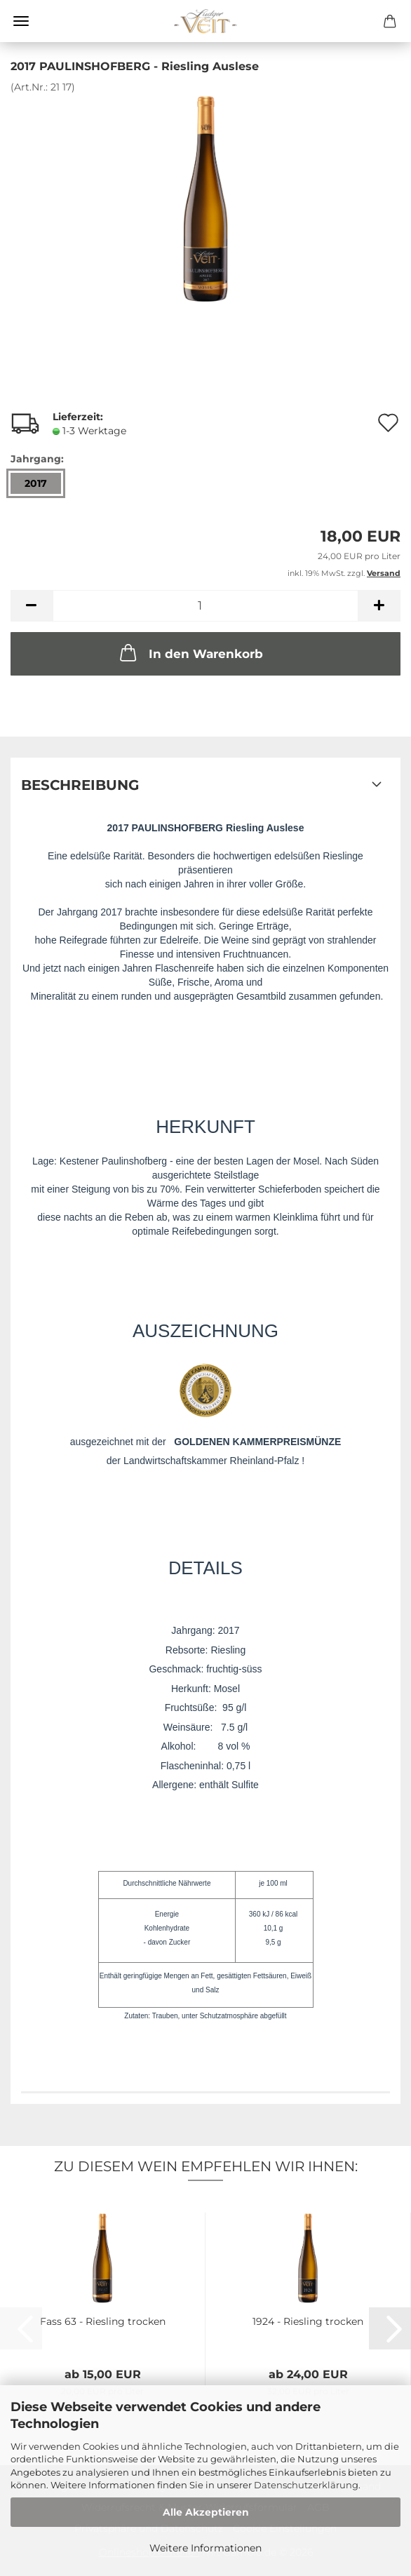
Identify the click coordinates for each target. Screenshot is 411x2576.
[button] (32, 606)
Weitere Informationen (205, 2548)
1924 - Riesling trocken (307, 2321)
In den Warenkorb (190, 652)
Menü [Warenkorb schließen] (21, 21)
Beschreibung (80, 785)
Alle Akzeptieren (206, 2512)
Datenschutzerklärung (306, 2484)
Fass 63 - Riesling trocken (103, 2321)
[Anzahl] (205, 606)
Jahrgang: (37, 458)
